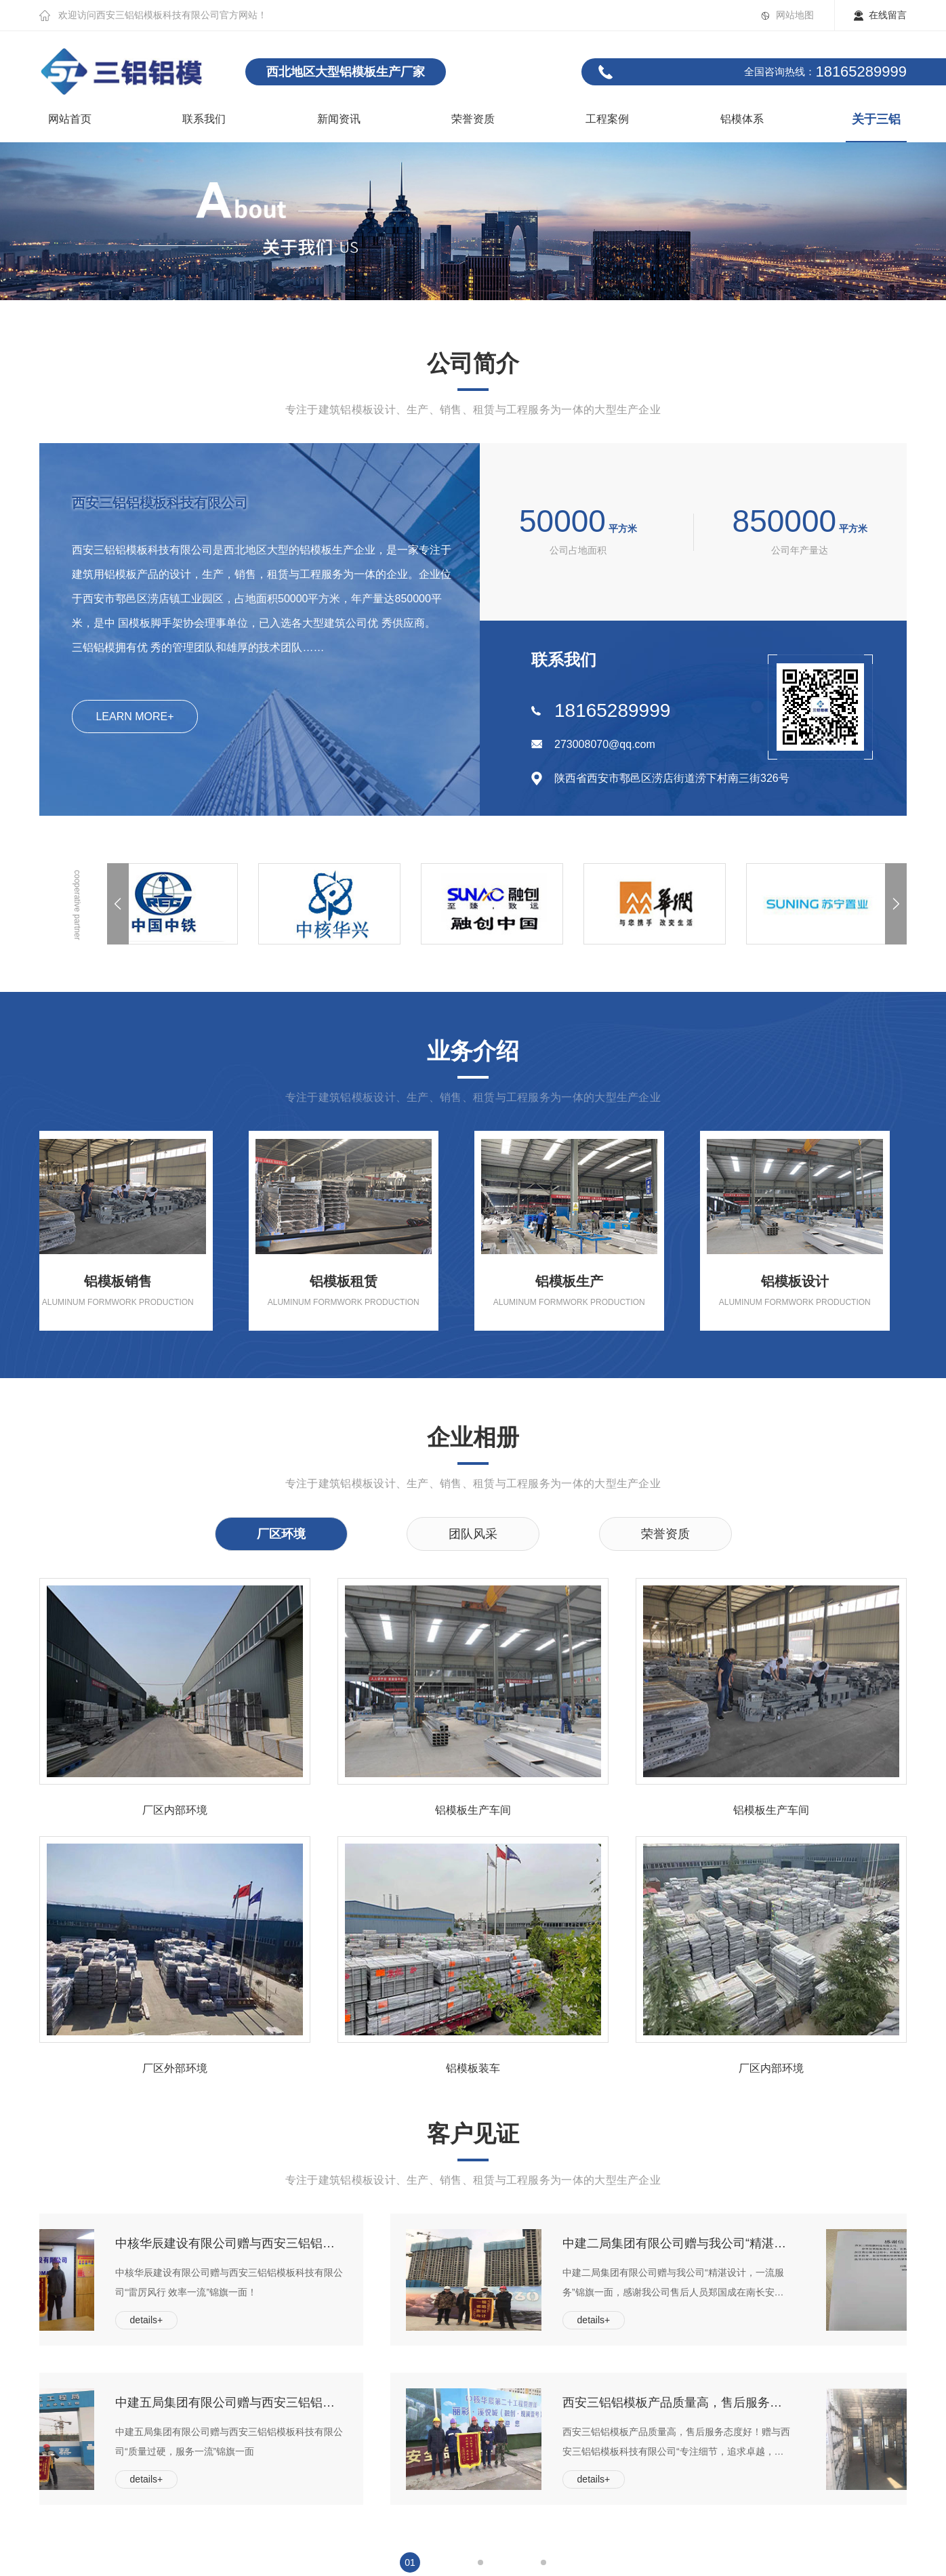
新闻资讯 (339, 119)
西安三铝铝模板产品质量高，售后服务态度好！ (772, 2402)
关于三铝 (876, 119)
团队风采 (473, 1534)
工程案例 (607, 119)
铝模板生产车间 (473, 1810)
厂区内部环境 (174, 1810)
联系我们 (204, 119)
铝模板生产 (585, 1281)
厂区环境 (281, 1534)
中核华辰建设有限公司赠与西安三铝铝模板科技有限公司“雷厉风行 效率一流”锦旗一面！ (325, 2243)
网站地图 (795, 14)
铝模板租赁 (360, 1281)
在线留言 (888, 14)
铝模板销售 (134, 1281)
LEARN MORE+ (134, 716)
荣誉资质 (473, 119)
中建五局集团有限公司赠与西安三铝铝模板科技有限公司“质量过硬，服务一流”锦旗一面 (325, 2402)
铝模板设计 (811, 1281)
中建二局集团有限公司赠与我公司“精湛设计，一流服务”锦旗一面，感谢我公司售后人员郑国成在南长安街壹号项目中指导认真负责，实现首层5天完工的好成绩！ (772, 2243)
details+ (243, 2319)
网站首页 (69, 119)
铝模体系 (742, 119)
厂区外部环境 (174, 2068)
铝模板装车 (473, 2068)
